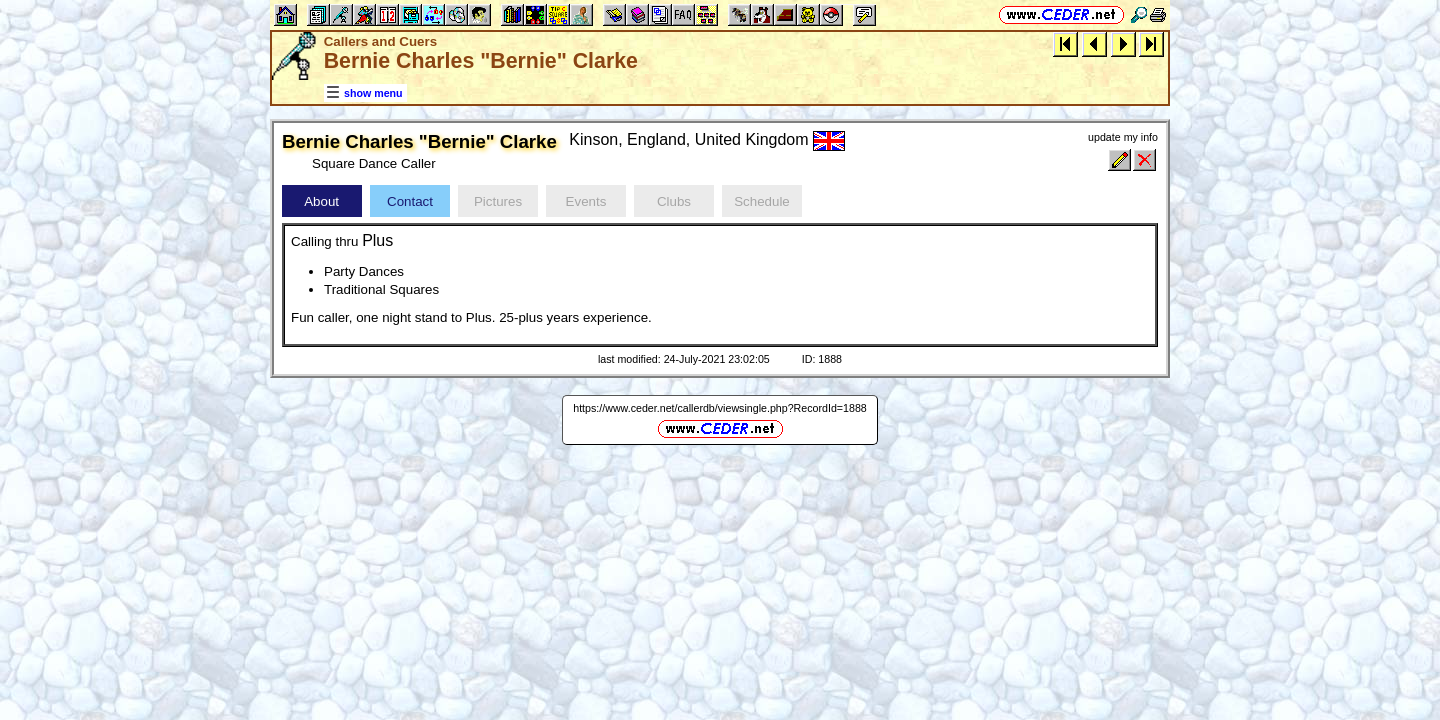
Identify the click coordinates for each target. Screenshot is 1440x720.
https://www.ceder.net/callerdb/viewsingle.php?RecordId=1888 (720, 408)
